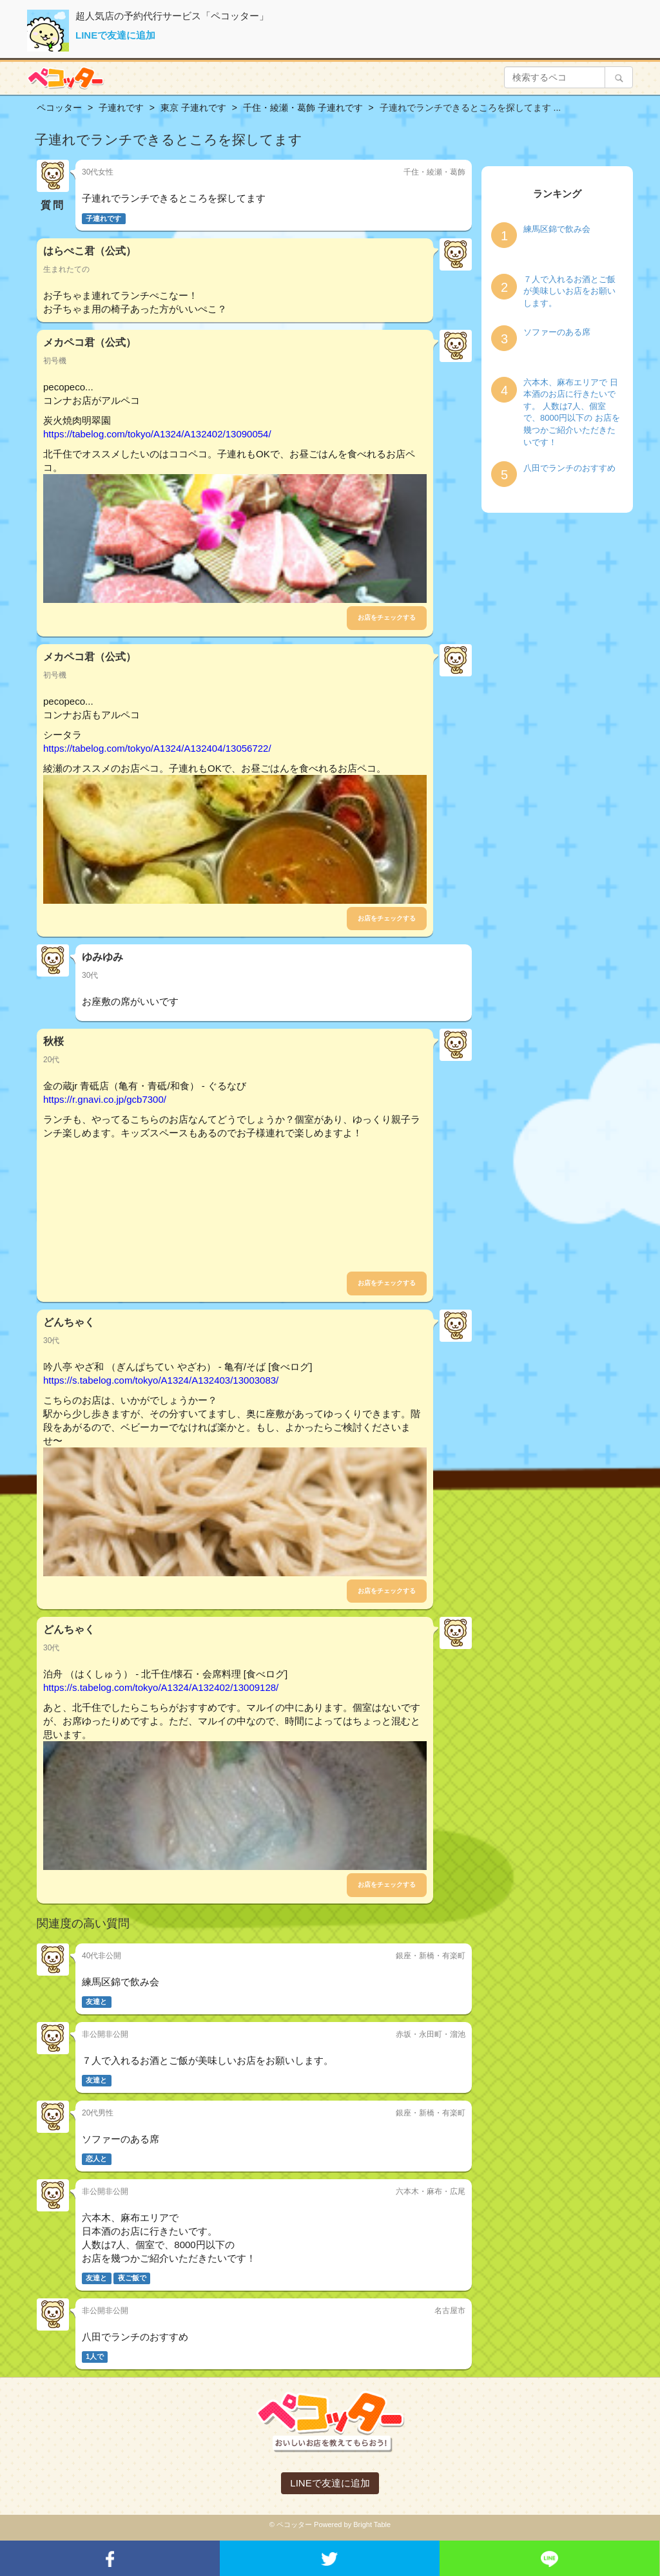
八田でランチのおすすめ (569, 468)
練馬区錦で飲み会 (556, 229)
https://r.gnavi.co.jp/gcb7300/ (104, 1099)
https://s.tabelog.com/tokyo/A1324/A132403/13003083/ (160, 1380)
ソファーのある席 (556, 332)
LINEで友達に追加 (115, 35)
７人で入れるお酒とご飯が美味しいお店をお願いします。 (569, 291)
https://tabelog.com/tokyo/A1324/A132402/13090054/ (157, 433)
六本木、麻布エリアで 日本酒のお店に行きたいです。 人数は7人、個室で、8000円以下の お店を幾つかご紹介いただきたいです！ (571, 412)
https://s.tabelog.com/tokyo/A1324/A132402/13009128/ (160, 1687)
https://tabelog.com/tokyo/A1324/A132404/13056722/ (157, 748)
